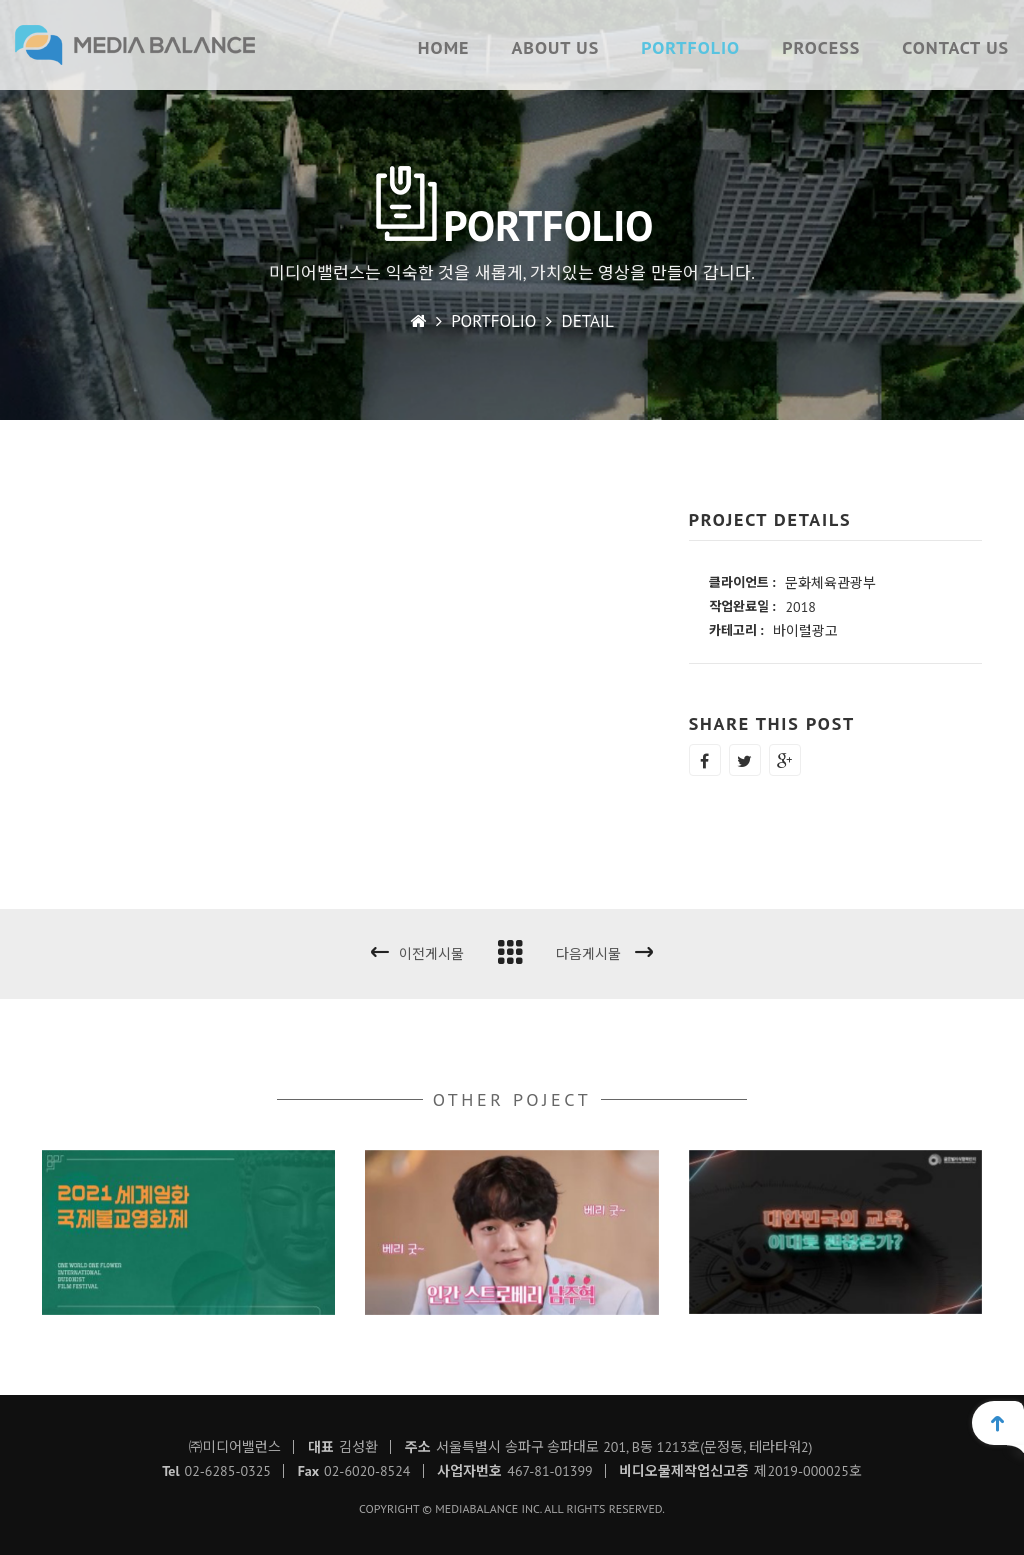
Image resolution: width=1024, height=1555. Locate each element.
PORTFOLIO (690, 47)
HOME (444, 47)
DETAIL (588, 321)
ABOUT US (555, 47)
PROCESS (821, 47)
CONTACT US (955, 47)
